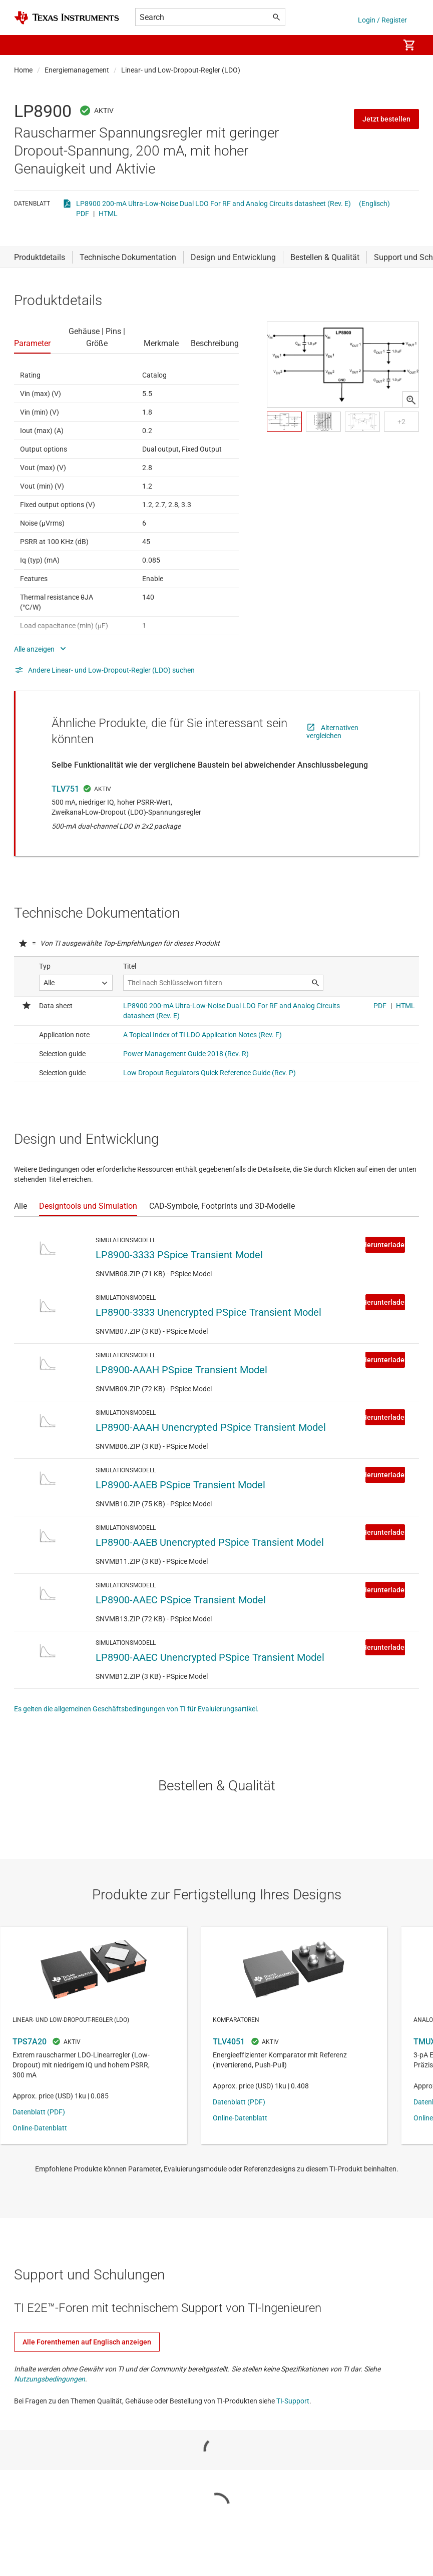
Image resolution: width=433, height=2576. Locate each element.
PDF (82, 214)
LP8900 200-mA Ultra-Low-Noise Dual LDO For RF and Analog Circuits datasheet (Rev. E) (213, 204)
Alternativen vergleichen (332, 732)
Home (23, 70)
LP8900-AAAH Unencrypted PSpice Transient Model (211, 1427)
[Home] (66, 18)
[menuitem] (381, 45)
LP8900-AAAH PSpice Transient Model (181, 1370)
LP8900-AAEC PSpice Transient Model (181, 1600)
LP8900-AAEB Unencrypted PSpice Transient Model (210, 1542)
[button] (24, 45)
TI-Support (292, 2401)
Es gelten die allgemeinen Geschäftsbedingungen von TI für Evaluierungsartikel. (136, 1709)
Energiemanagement (77, 70)
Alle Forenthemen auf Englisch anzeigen (87, 2342)
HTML (108, 214)
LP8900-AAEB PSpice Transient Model (180, 1485)
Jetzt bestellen (386, 119)
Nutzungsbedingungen (49, 2379)
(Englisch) (374, 204)
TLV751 (65, 789)
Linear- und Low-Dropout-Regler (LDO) (180, 70)
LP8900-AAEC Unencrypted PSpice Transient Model (210, 1657)
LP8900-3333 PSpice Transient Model (179, 1255)
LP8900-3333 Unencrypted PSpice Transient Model (208, 1312)
